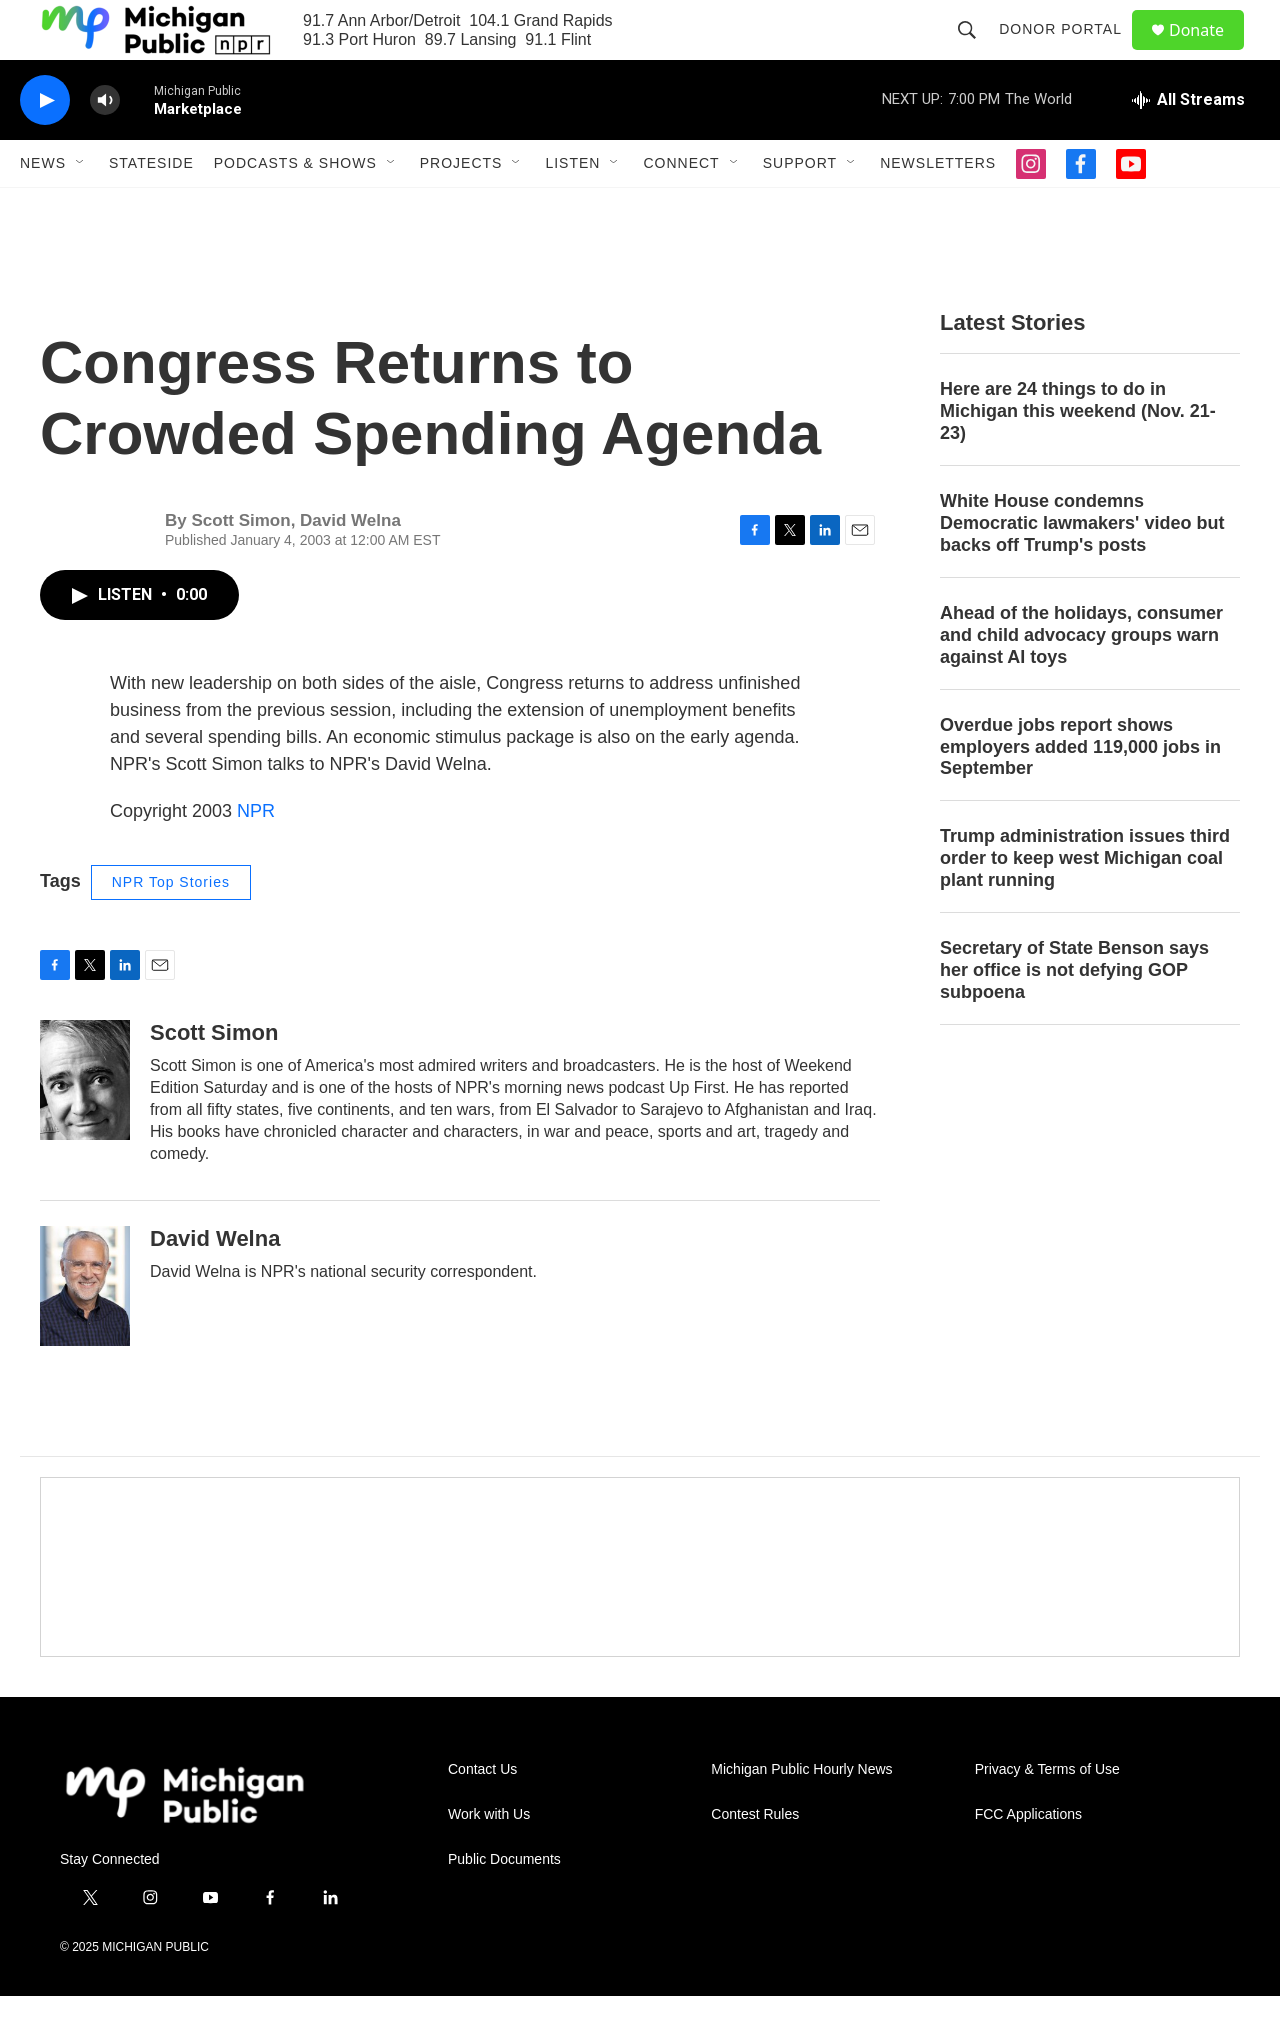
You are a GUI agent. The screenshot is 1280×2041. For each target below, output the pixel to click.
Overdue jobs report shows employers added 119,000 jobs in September (1080, 792)
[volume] (105, 145)
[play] (45, 145)
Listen (572, 208)
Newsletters (938, 208)
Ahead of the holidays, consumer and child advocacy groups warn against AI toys (1081, 680)
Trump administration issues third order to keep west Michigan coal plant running (1085, 903)
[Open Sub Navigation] (81, 208)
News (43, 208)
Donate (1209, 52)
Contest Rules (755, 1859)
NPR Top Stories (171, 927)
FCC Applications (1028, 1859)
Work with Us (489, 1859)
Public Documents (504, 1904)
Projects (461, 208)
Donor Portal (1069, 52)
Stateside (151, 208)
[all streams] (1188, 145)
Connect (681, 208)
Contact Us (482, 1814)
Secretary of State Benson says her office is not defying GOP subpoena (1074, 1015)
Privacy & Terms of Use (1047, 1814)
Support (800, 208)
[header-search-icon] (976, 52)
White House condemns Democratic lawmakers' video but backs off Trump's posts (1082, 568)
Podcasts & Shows (295, 208)
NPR (256, 856)
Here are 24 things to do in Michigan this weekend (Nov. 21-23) (1078, 456)
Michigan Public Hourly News (801, 1814)
